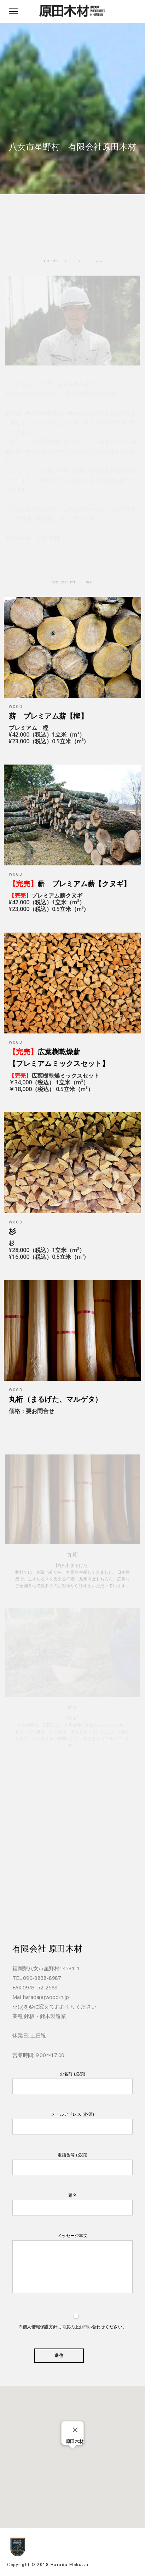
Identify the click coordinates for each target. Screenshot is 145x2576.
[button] (72, 2453)
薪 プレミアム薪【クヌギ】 (69, 884)
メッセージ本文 (72, 2264)
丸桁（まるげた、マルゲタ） (55, 1399)
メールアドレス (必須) (72, 2122)
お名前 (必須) (72, 2082)
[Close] (75, 2429)
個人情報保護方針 (40, 2327)
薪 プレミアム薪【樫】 (48, 716)
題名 (72, 2203)
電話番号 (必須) (72, 2163)
